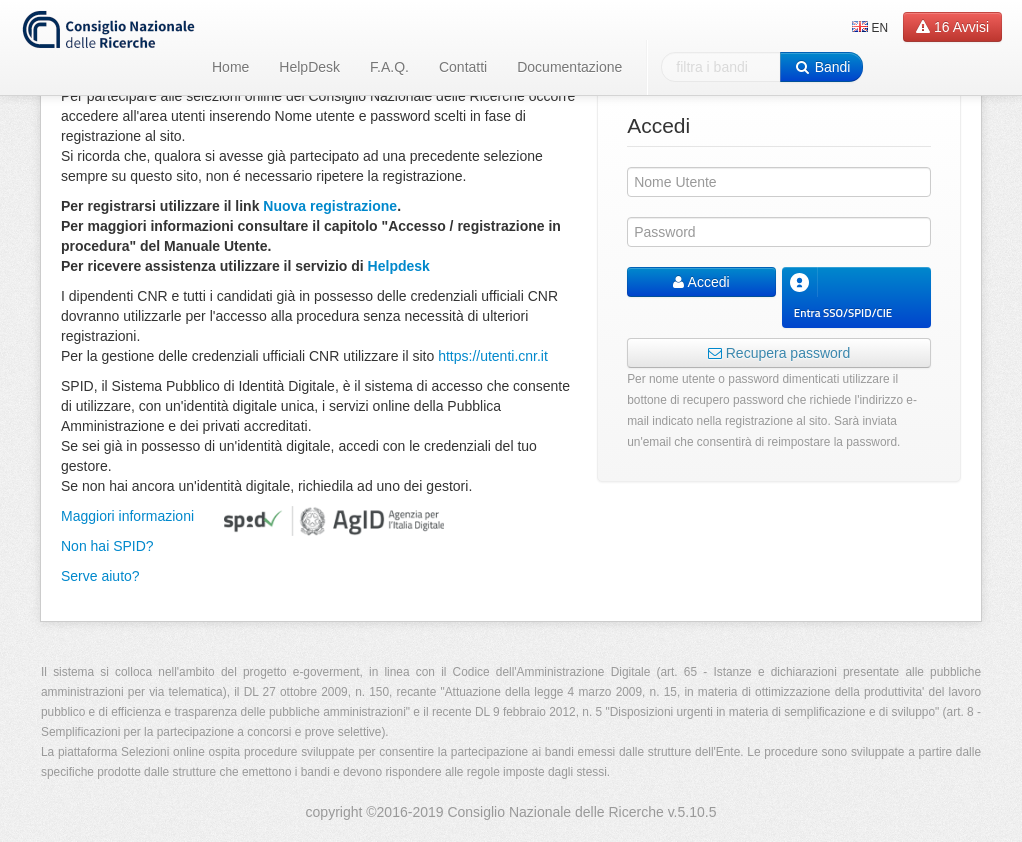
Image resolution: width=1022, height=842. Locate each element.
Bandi (821, 67)
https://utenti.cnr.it (493, 356)
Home (230, 67)
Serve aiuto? (100, 576)
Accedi (701, 282)
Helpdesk (399, 266)
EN (870, 28)
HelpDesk (309, 67)
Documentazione (569, 67)
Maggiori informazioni (127, 516)
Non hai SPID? (107, 546)
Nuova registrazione (330, 206)
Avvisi (952, 27)
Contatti (463, 67)
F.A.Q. (389, 67)
